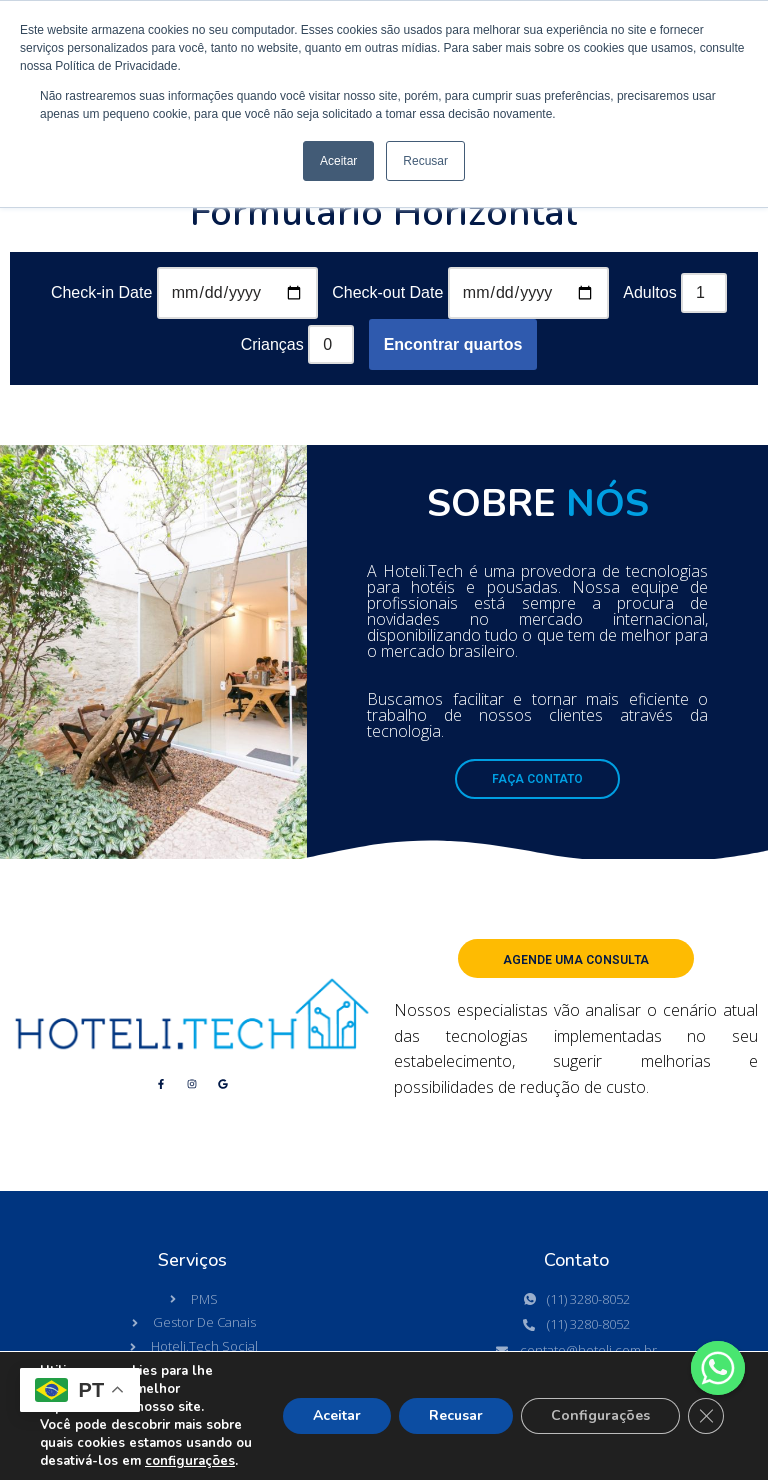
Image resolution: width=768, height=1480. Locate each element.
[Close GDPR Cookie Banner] (706, 1416)
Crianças (272, 344)
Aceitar (337, 1415)
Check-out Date (387, 292)
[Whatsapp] (718, 1368)
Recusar (456, 1415)
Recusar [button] (425, 161)
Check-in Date (101, 292)
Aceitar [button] (338, 161)
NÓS (607, 503)
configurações (190, 1461)
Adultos (649, 292)
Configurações (600, 1415)
